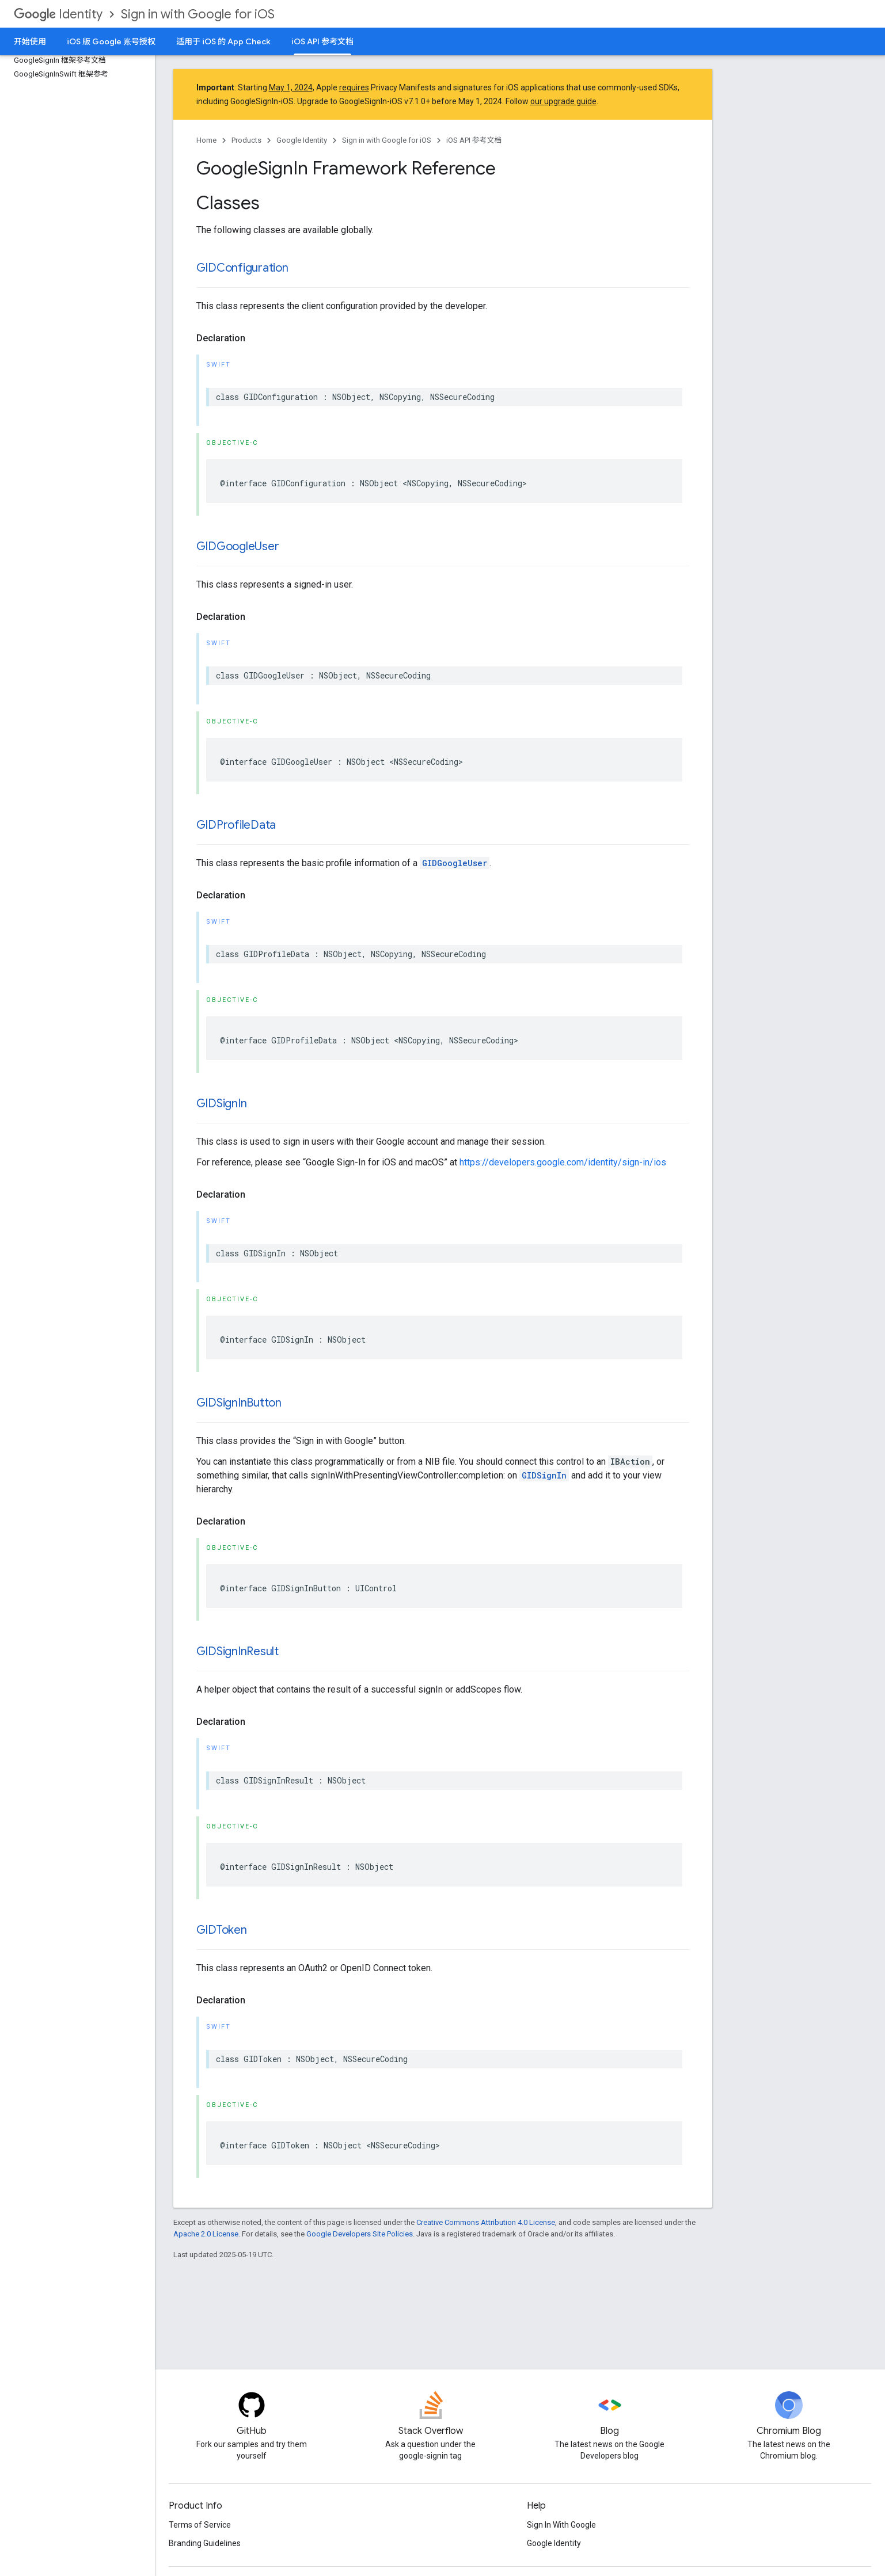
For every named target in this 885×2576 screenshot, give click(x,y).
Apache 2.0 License (205, 2234)
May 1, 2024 (291, 87)
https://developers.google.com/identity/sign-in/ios (562, 1162)
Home (206, 140)
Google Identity (301, 140)
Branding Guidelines (205, 2543)
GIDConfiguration (242, 268)
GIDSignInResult (237, 1651)
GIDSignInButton (239, 1403)
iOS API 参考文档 (474, 140)
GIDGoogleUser (237, 546)
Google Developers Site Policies (359, 2234)
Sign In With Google (561, 2524)
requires (354, 87)
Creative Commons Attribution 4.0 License (485, 2222)
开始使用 (30, 41)
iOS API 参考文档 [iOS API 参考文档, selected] (322, 41)
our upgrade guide (563, 101)
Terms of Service (200, 2524)
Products (246, 140)
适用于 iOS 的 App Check (223, 41)
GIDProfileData (236, 825)
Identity (58, 14)
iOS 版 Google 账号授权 (111, 41)
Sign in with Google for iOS (198, 14)
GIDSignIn (221, 1103)
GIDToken (221, 1930)
